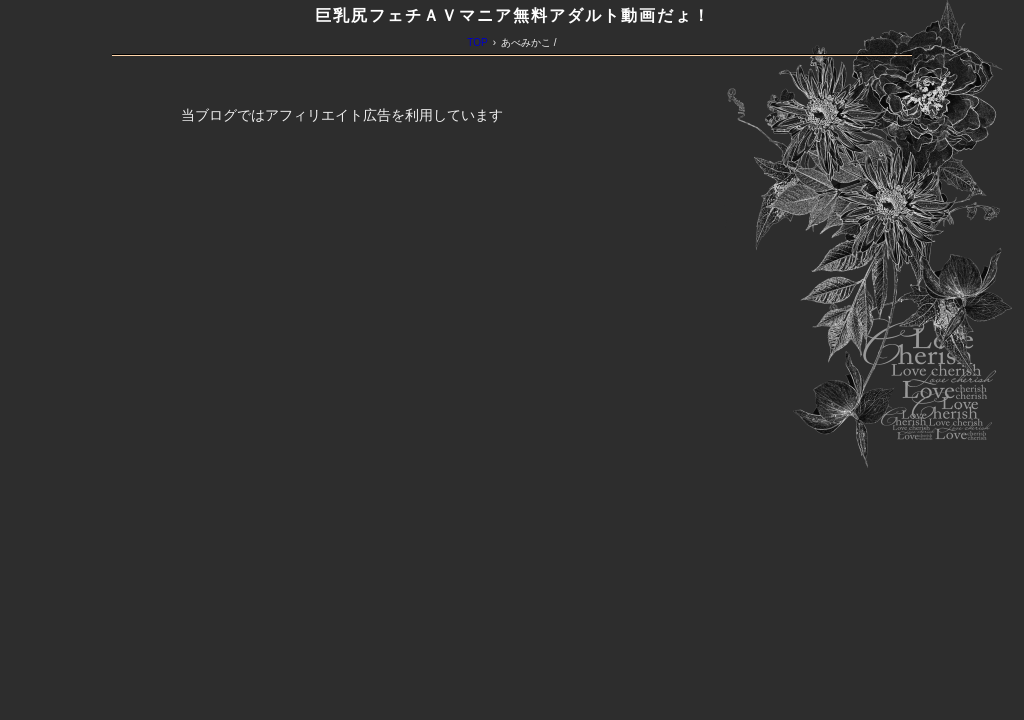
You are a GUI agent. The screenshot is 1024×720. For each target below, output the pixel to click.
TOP (477, 42)
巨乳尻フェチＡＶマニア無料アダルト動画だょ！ (513, 15)
